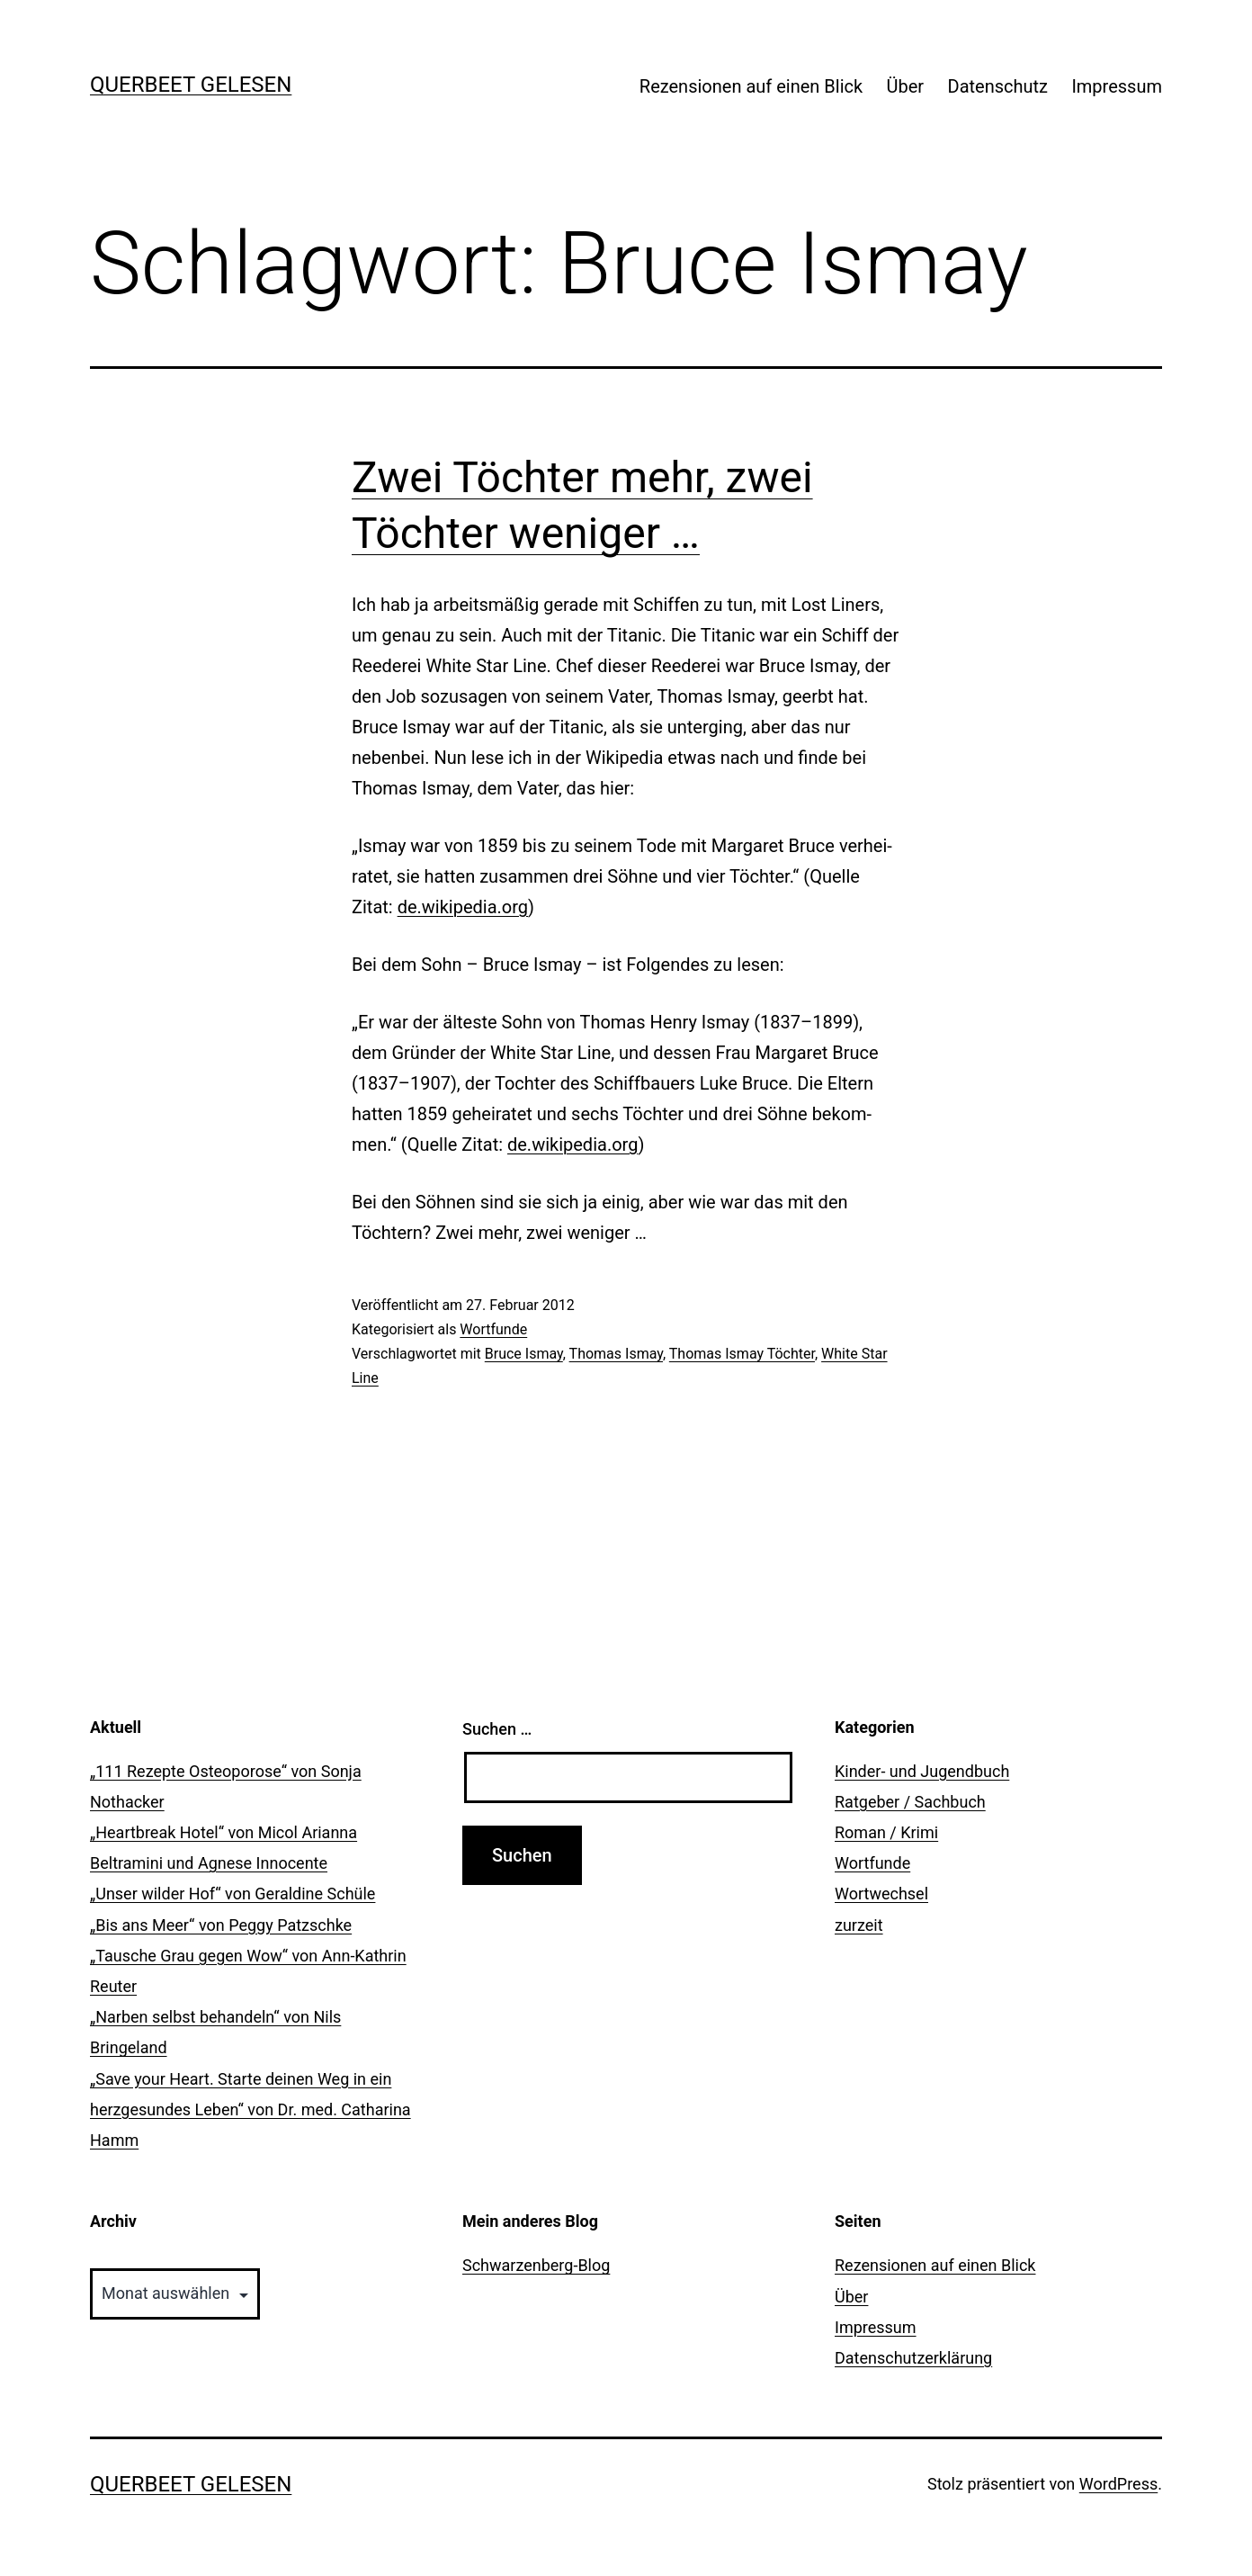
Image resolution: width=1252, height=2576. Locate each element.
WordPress (1118, 2483)
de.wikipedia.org (463, 907)
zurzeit (859, 1925)
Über (906, 86)
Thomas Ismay (616, 1353)
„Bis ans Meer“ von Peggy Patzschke (221, 1925)
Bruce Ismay (524, 1353)
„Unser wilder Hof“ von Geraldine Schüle (232, 1893)
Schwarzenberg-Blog (536, 2265)
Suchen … (497, 1728)
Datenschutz (998, 86)
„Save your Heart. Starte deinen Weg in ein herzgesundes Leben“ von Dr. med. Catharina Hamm (250, 2109)
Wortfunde (493, 1329)
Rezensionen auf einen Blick (751, 86)
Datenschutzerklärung (913, 2357)
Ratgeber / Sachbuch (910, 1801)
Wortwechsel (881, 1893)
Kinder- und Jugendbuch (922, 1771)
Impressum (1116, 86)
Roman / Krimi (886, 1832)
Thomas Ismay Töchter (742, 1353)
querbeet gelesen (190, 84)
